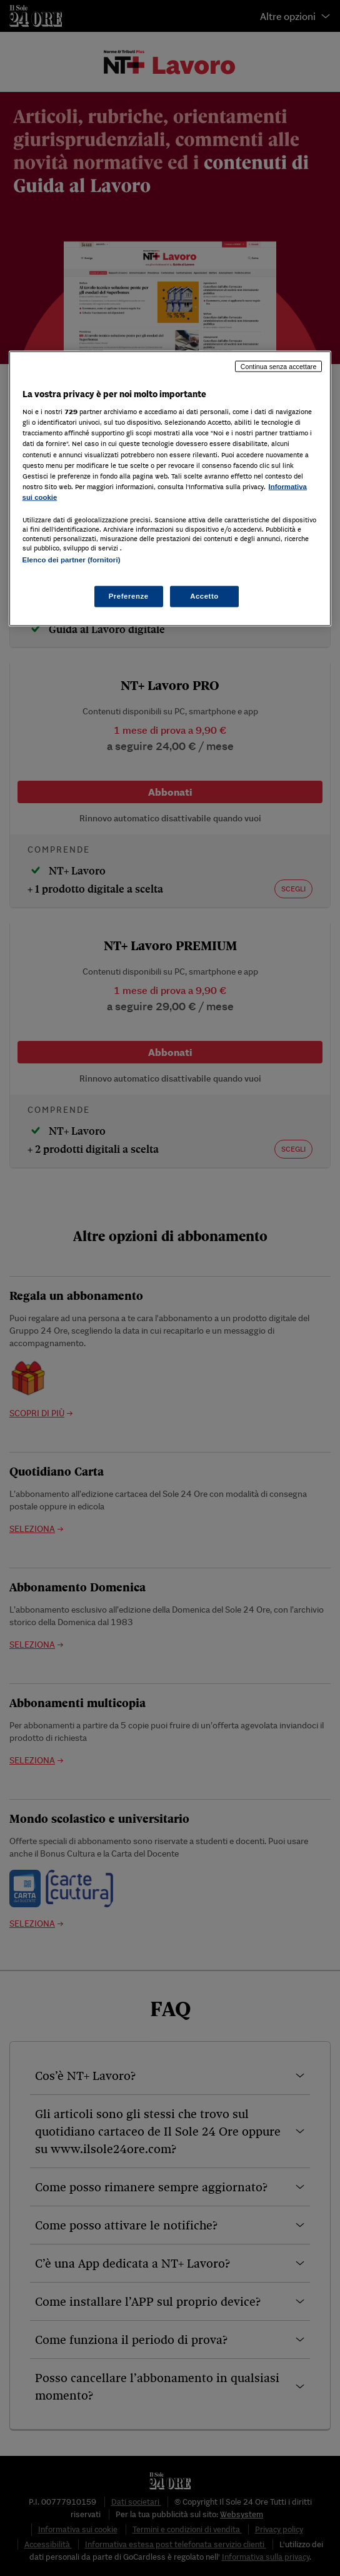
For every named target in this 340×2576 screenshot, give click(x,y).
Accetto (204, 596)
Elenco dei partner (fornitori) (71, 559)
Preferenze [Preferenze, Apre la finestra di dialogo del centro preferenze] (129, 596)
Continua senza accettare (279, 366)
